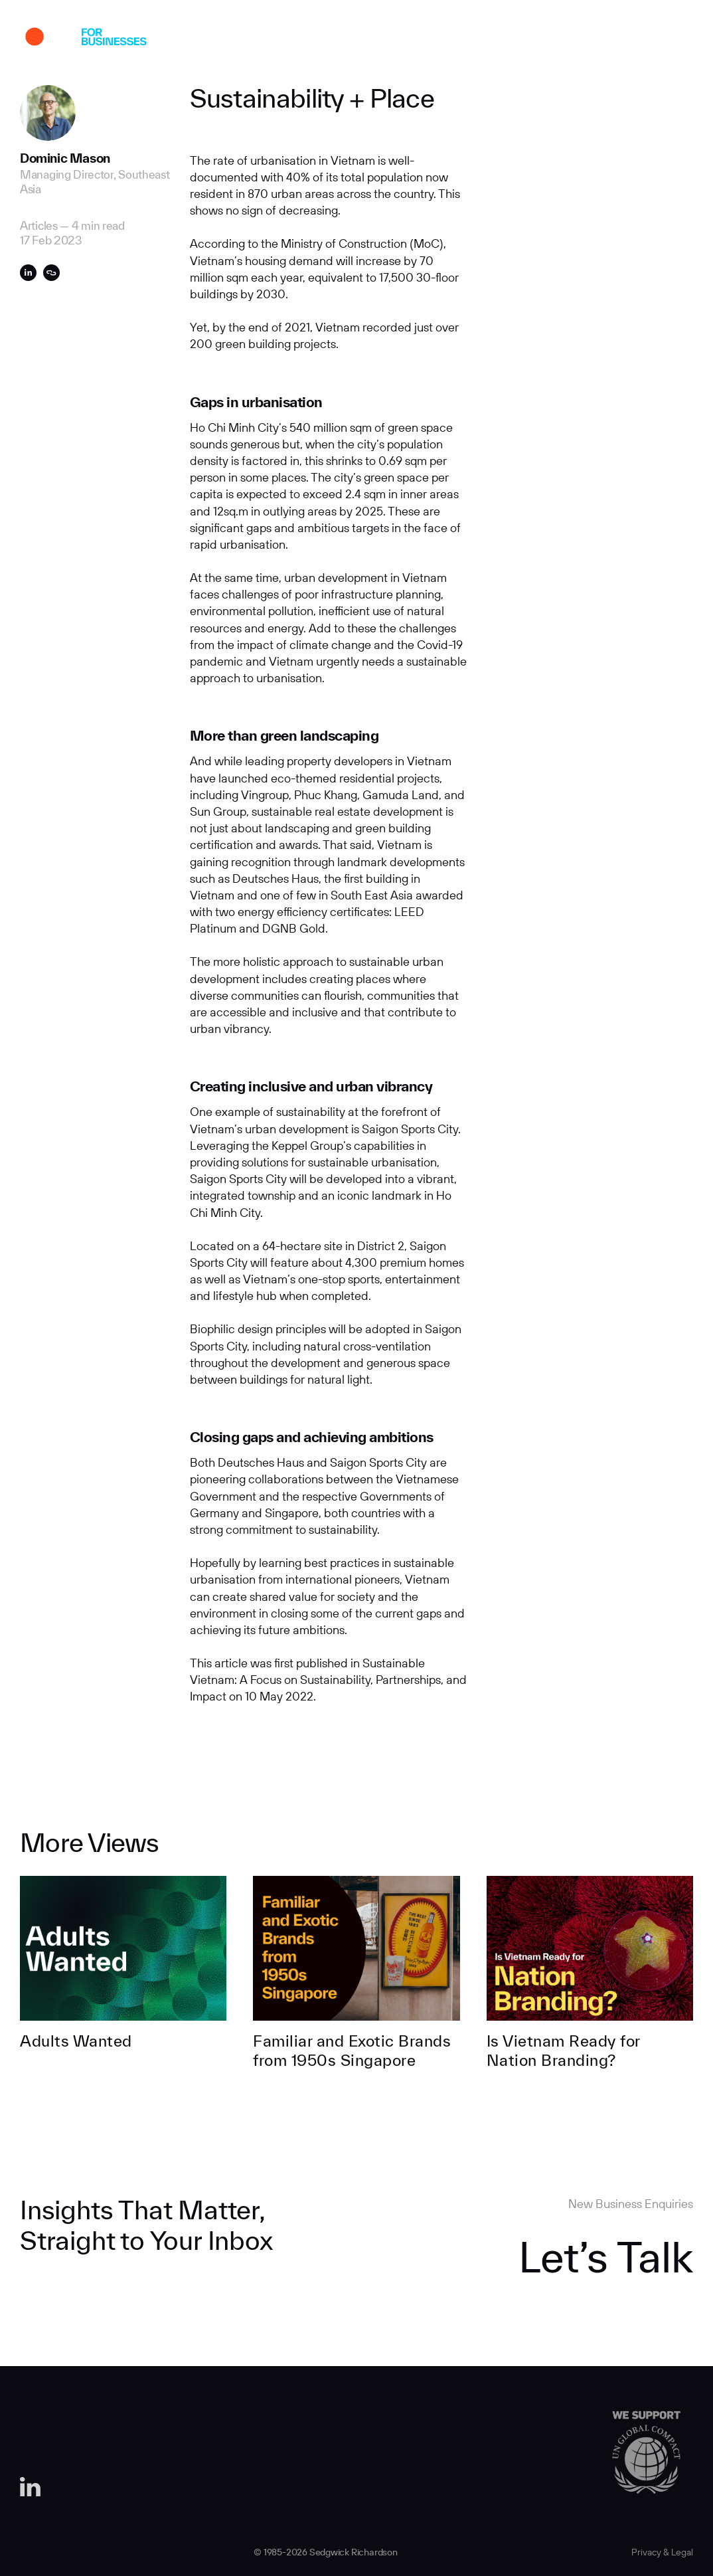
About (248, 39)
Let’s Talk (605, 2256)
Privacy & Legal (662, 2552)
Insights (398, 39)
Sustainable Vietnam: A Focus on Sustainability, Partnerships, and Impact (328, 1679)
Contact (545, 39)
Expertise (321, 39)
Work (184, 39)
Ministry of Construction (344, 243)
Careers (471, 39)
